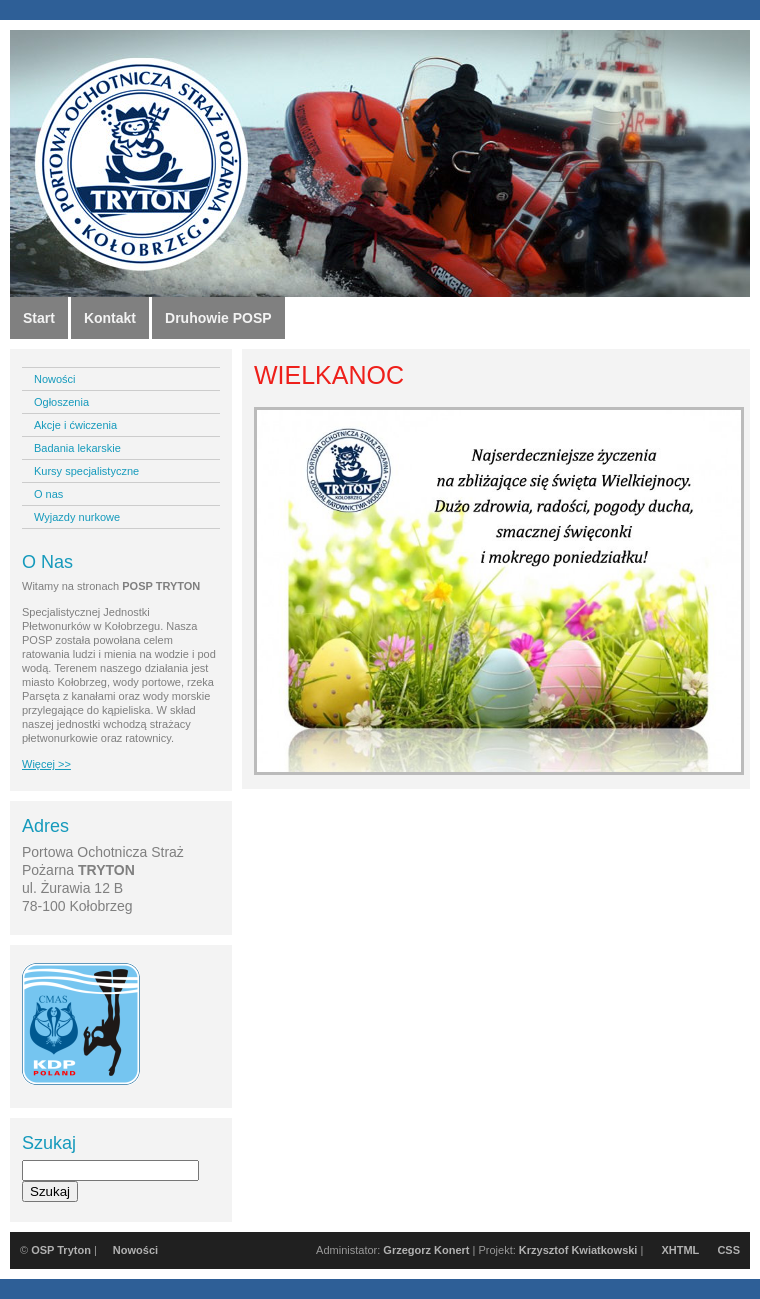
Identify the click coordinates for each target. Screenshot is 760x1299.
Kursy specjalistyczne (86, 471)
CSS (728, 1250)
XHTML (680, 1250)
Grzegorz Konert (426, 1250)
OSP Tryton (61, 1250)
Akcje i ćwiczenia (75, 425)
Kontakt (110, 318)
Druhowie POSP (218, 318)
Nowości (55, 379)
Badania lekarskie (77, 448)
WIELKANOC (329, 375)
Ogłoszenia (61, 402)
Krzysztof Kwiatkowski (578, 1250)
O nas (48, 494)
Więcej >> (46, 764)
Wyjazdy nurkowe (77, 517)
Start (39, 318)
